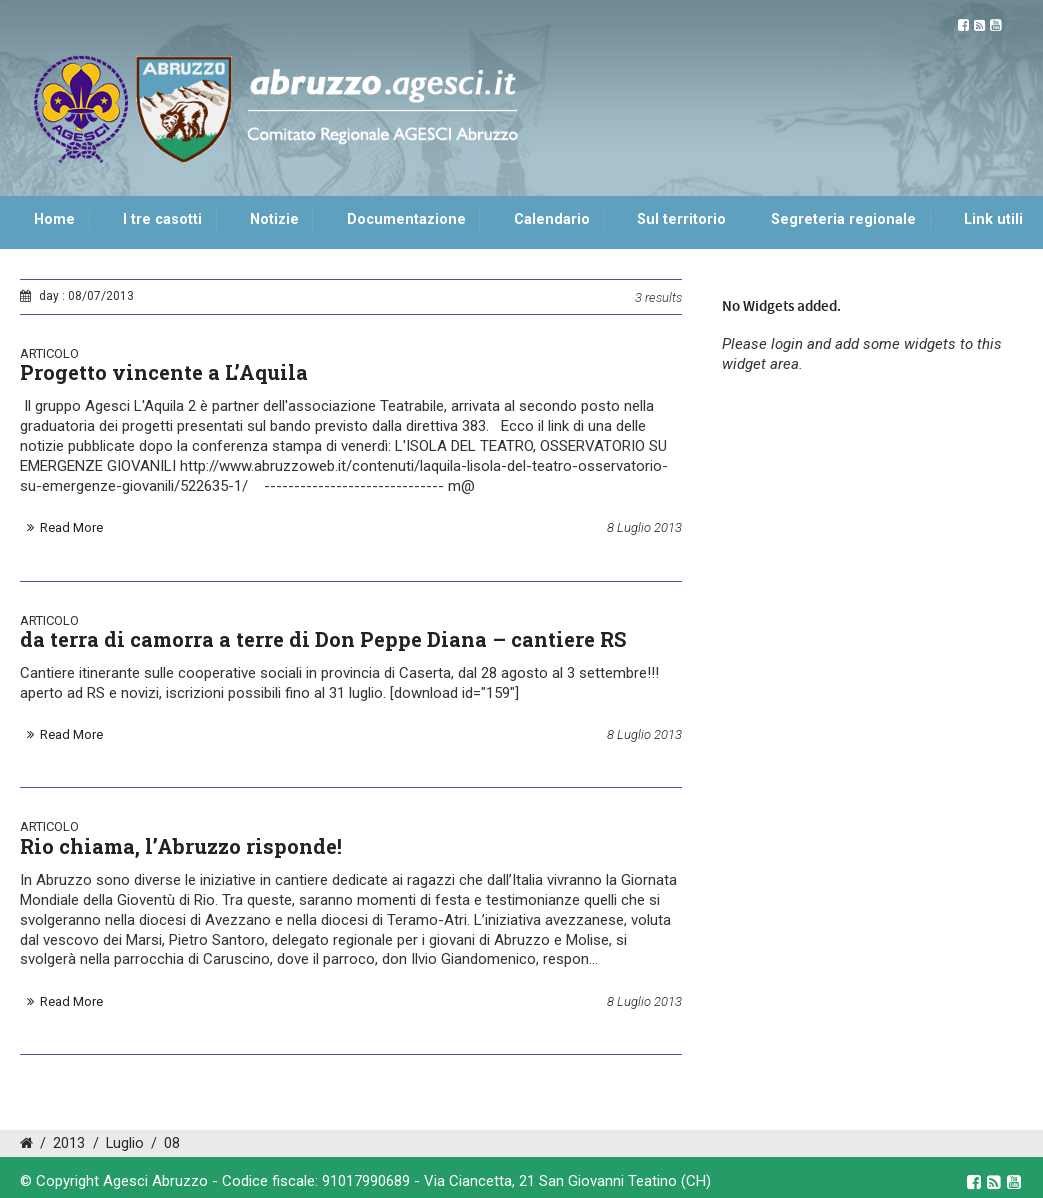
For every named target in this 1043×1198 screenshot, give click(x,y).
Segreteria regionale (843, 219)
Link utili (993, 219)
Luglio (125, 1143)
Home (54, 219)
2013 (69, 1143)
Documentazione (406, 219)
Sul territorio (681, 219)
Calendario (552, 219)
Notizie (274, 219)
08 (172, 1143)
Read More (71, 527)
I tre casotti (162, 219)
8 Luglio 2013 (644, 527)
